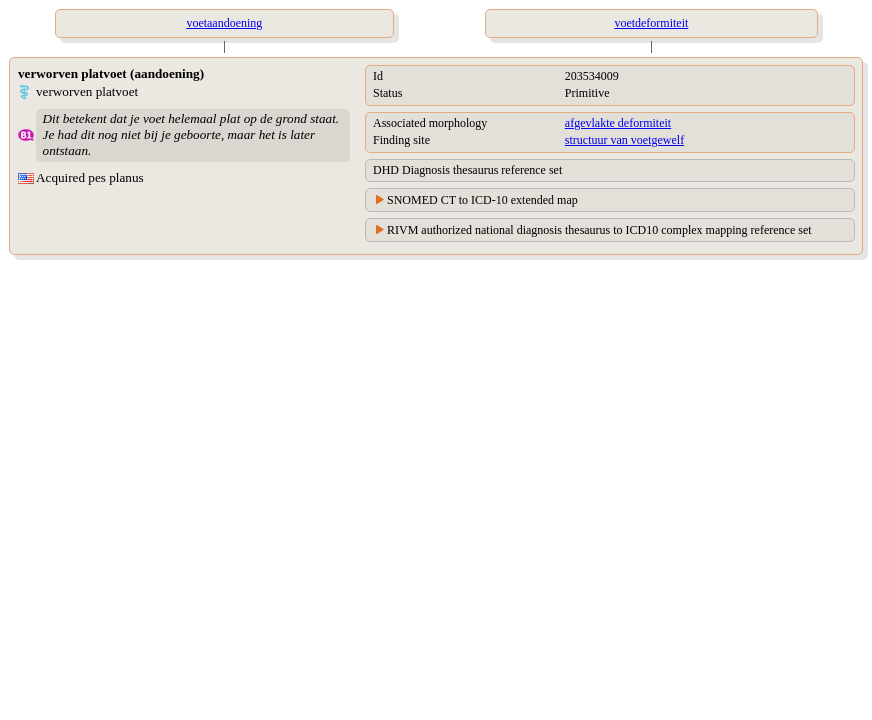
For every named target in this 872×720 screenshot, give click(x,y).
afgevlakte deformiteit (618, 123)
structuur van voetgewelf (624, 140)
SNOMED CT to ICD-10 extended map (482, 200)
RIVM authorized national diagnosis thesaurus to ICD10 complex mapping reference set (599, 230)
